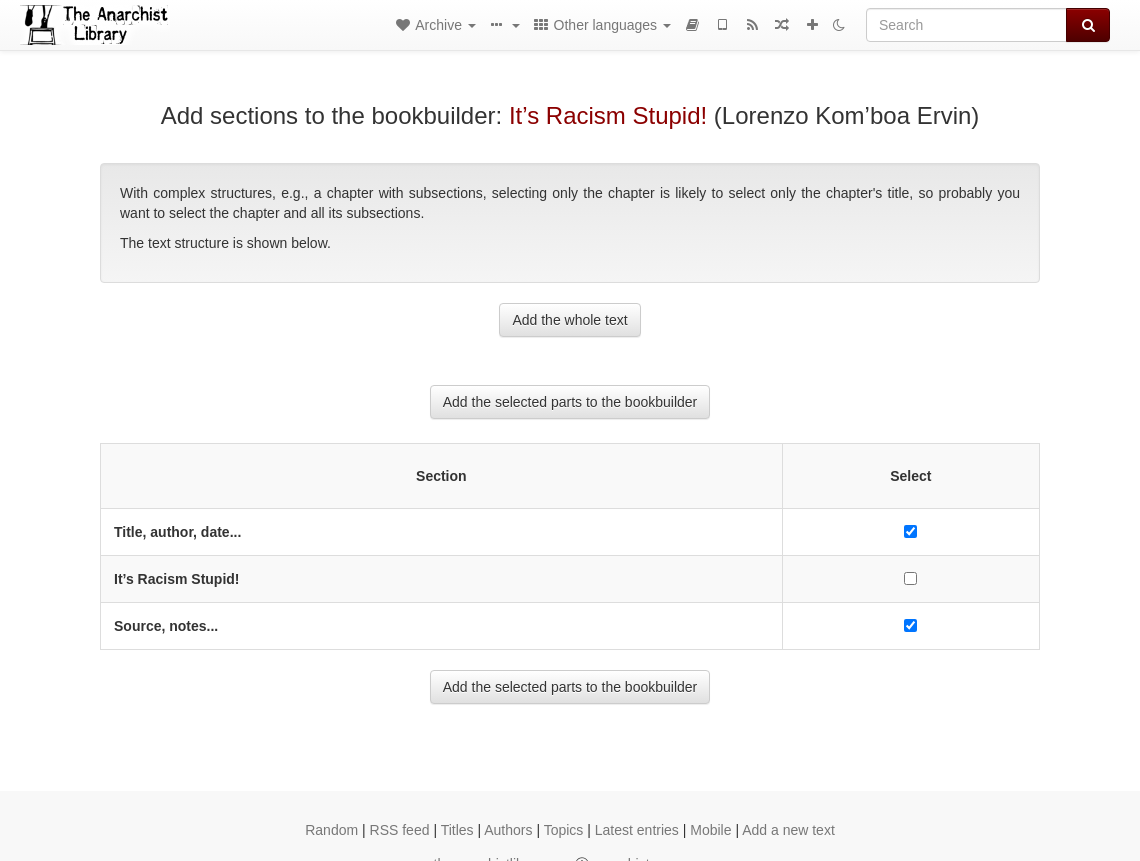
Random (331, 830)
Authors (508, 830)
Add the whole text (569, 320)
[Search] (966, 25)
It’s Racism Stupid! (608, 115)
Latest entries (637, 830)
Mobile (710, 830)
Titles (457, 830)
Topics (564, 830)
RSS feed (400, 830)
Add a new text (788, 830)
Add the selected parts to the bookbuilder (570, 402)
